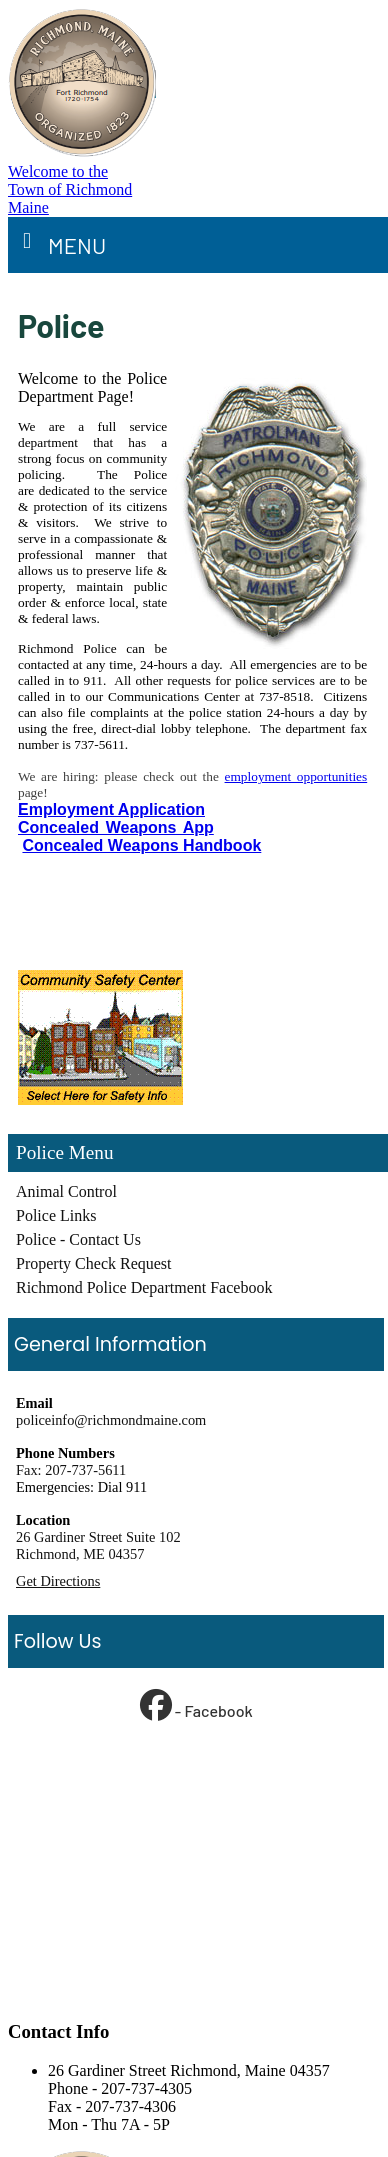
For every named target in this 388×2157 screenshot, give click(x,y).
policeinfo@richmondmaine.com (111, 1420)
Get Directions (58, 1581)
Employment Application (111, 809)
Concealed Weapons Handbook (141, 845)
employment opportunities (296, 776)
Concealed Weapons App (116, 827)
